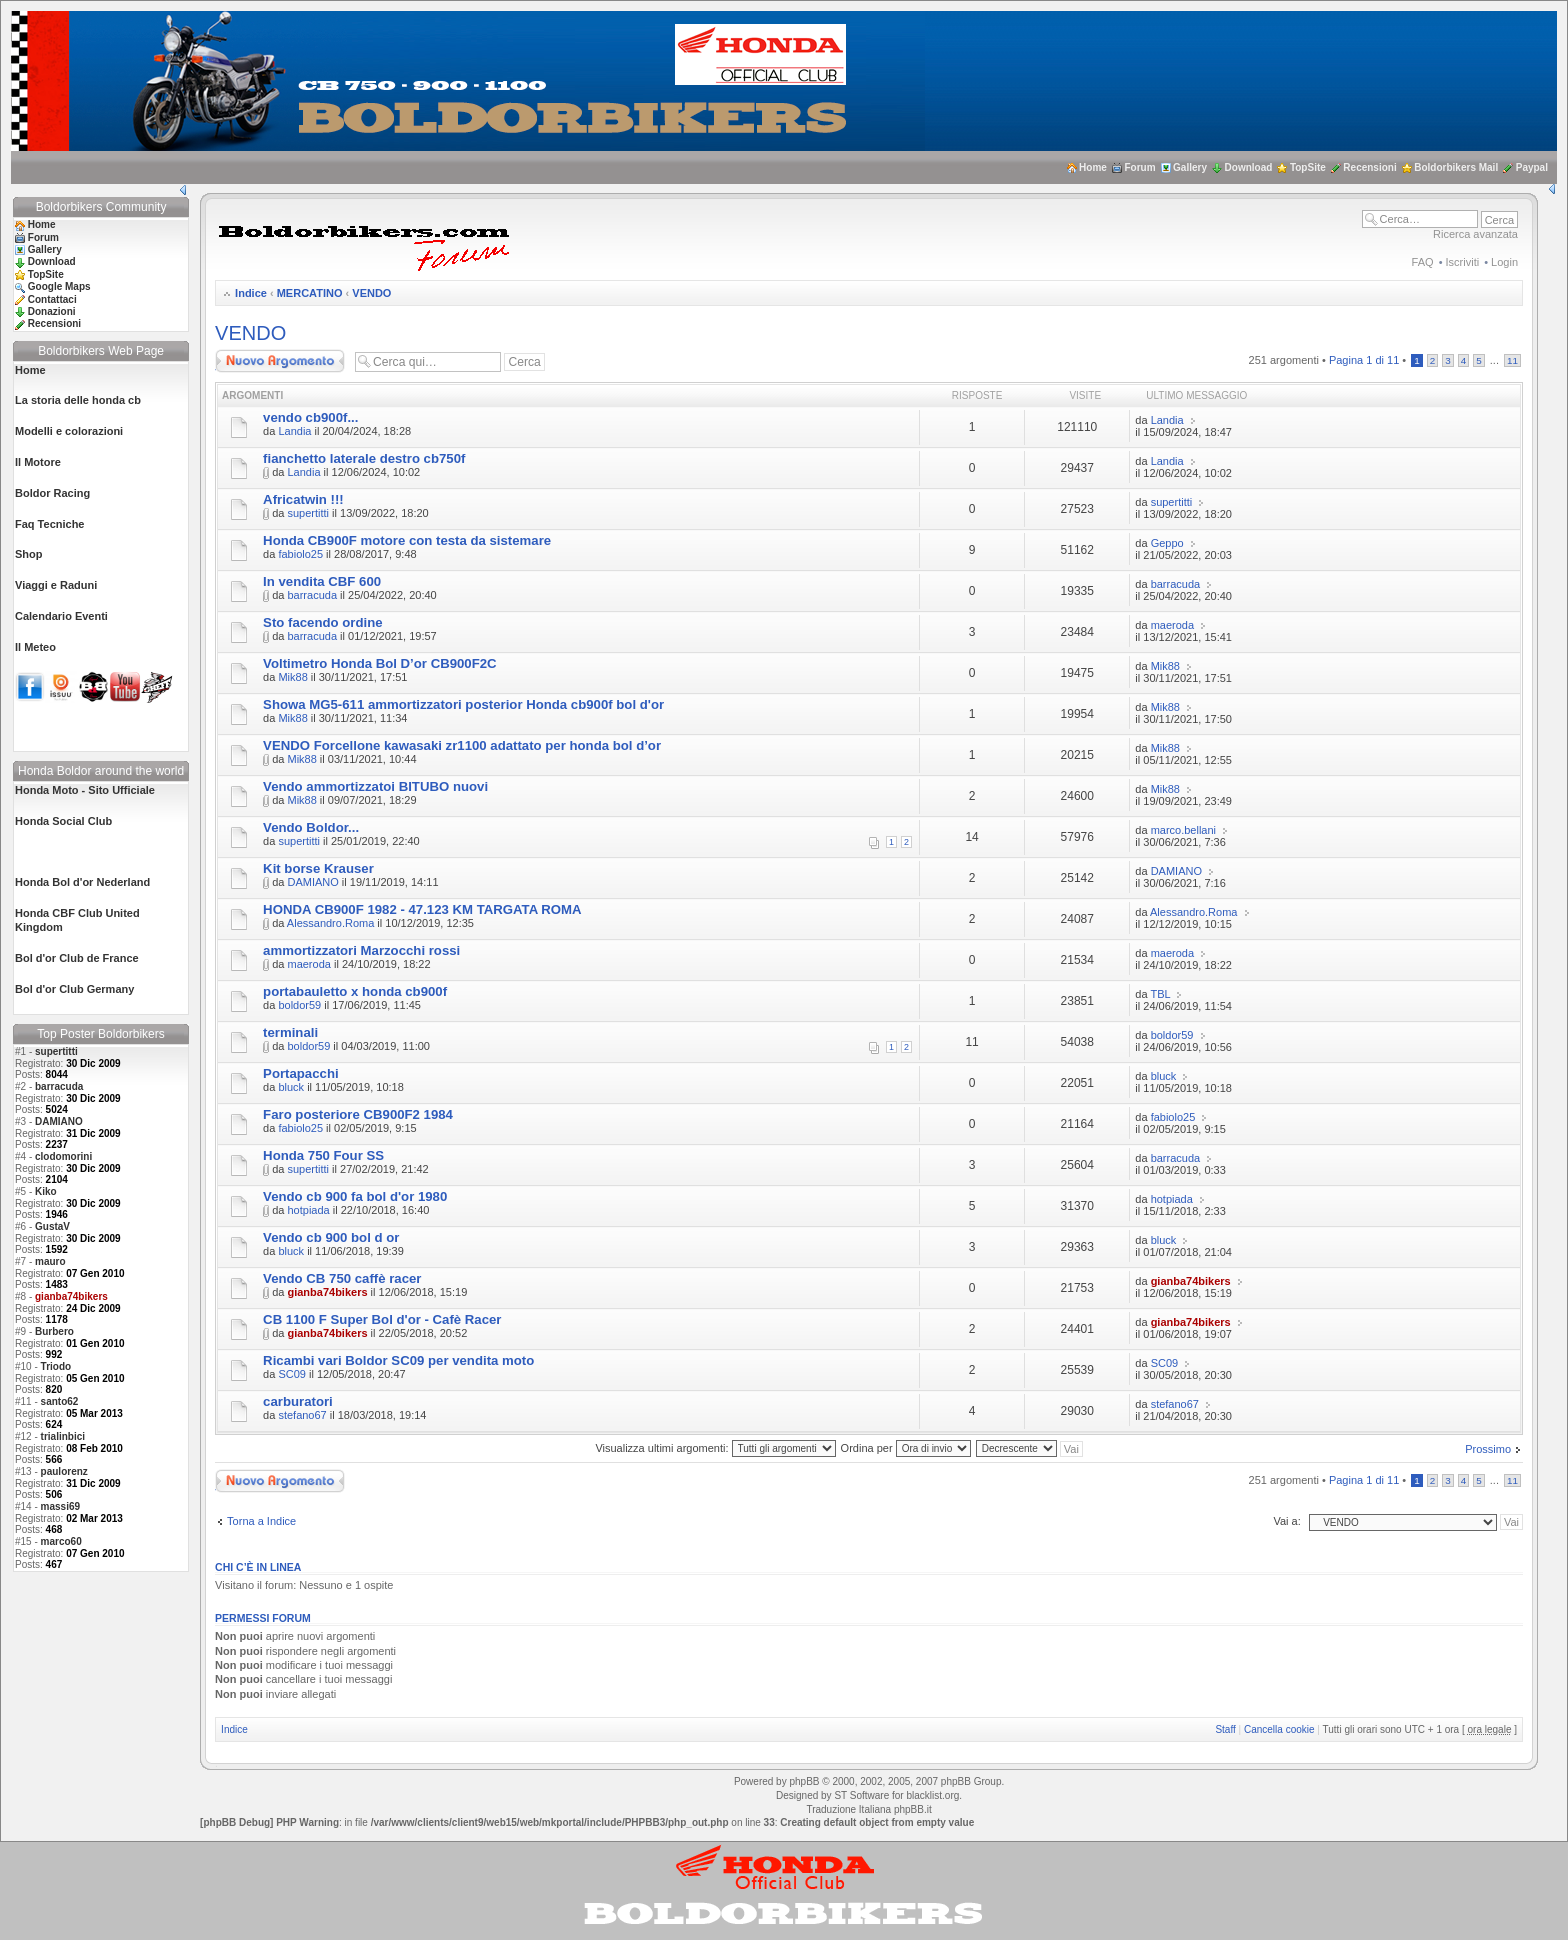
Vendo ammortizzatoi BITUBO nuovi (375, 786)
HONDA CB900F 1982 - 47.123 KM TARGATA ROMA (422, 909)
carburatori (298, 1401)
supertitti (56, 1051)
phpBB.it (913, 1809)
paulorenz (64, 1471)
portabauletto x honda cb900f (355, 991)
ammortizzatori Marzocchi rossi (361, 950)
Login (1504, 262)
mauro (50, 1261)
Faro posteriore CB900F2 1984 (358, 1114)
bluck (291, 1087)
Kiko (46, 1191)
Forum (1139, 167)
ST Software (861, 1795)
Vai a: (1286, 1521)
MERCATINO (310, 293)
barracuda (59, 1086)
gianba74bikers (327, 1292)
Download (1249, 167)
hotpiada (308, 1210)
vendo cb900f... (310, 417)
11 (1512, 360)
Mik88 (292, 677)
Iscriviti (1463, 262)
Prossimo (1488, 1449)
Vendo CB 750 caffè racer (342, 1278)
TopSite (1308, 167)
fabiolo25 (300, 554)
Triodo (56, 1366)
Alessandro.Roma (330, 923)
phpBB (804, 1781)
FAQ (1423, 262)
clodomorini (63, 1156)
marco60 (61, 1541)
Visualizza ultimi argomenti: (715, 1448)
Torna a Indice (261, 1521)
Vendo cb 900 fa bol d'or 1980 (355, 1196)
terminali (290, 1032)
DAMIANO (59, 1121)
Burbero (54, 1331)
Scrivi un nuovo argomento (280, 361)
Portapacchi (301, 1073)
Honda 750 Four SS (323, 1155)
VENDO (371, 293)
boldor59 (299, 1005)
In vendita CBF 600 (322, 581)
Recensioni (1369, 167)
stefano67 (302, 1415)
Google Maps (59, 286)
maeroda (1172, 625)
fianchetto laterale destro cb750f (364, 458)
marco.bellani (1183, 830)
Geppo (1167, 543)
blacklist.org (932, 1795)
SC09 (292, 1374)
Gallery (1190, 167)
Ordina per (906, 1448)
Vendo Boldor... (311, 827)
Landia (294, 431)
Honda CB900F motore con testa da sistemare (407, 540)
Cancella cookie (1279, 1729)
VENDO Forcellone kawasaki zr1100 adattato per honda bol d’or (462, 745)
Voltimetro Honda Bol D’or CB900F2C (380, 663)
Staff (1225, 1729)
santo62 (60, 1401)
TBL (1160, 994)
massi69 (60, 1506)
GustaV (52, 1226)
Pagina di (1364, 360)
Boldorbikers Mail (1456, 167)
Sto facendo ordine (322, 622)
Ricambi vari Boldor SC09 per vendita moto (398, 1360)
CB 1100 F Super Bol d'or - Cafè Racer (382, 1319)
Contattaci (52, 299)
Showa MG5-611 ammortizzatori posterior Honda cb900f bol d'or (463, 704)
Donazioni (52, 311)
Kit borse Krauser (318, 868)
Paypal (1532, 167)
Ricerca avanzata (1475, 234)
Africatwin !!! (303, 499)
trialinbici (63, 1436)
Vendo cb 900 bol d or (331, 1237)
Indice (251, 293)
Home (1093, 167)
